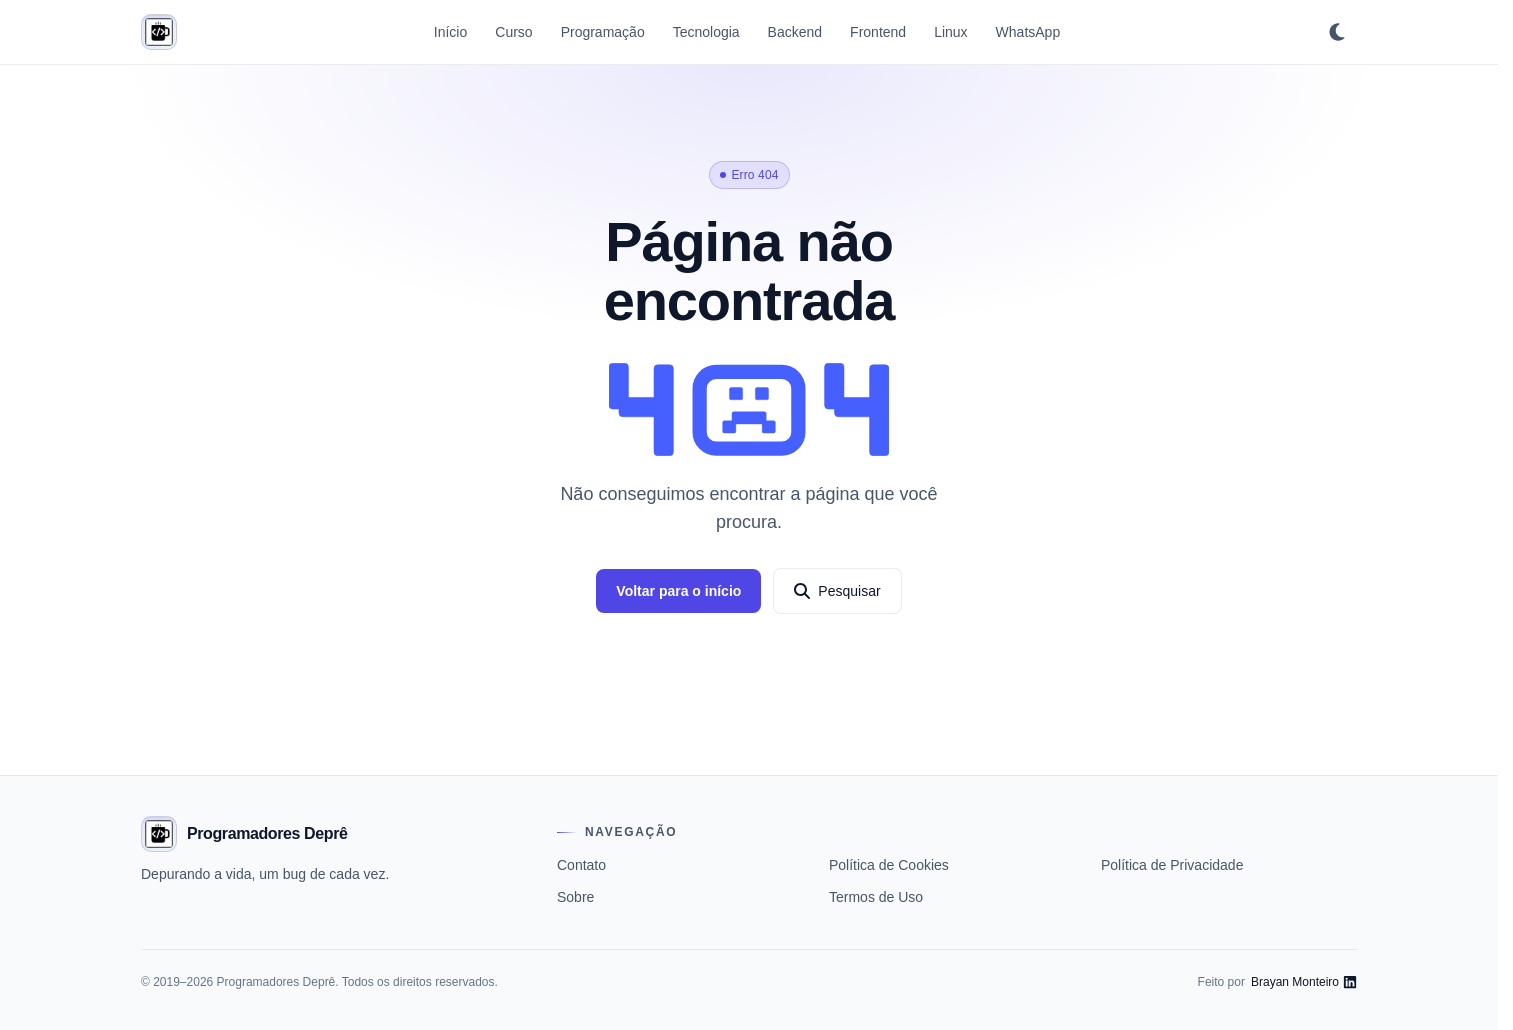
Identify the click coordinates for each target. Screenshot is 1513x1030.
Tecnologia (706, 32)
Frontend (878, 32)
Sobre (575, 897)
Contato (581, 865)
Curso (513, 32)
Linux (950, 32)
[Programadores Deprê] (159, 32)
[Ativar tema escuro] (1337, 32)
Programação (603, 32)
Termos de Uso (876, 897)
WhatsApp (1028, 32)
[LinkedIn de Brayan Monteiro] (1304, 982)
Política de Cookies (889, 865)
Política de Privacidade (1172, 865)
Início (450, 32)
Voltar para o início (678, 591)
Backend (795, 32)
